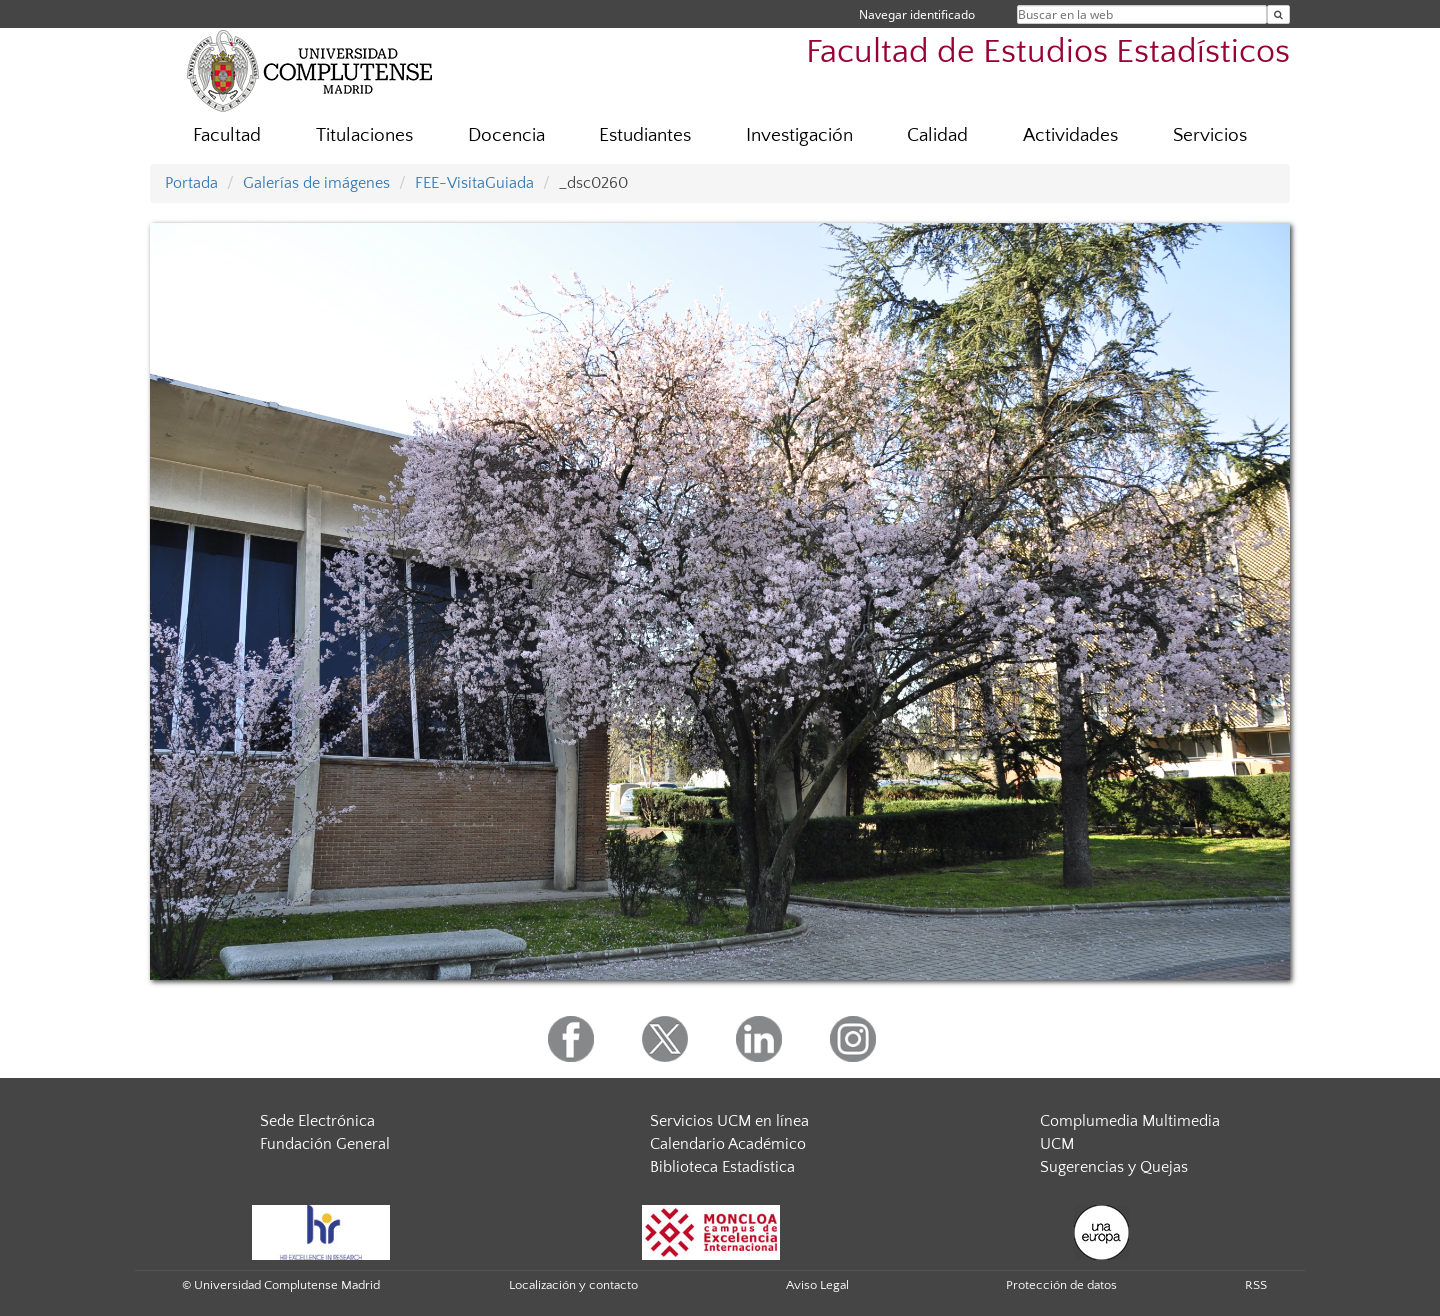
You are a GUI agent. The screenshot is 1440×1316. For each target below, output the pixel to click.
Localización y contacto (573, 1285)
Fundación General (325, 1144)
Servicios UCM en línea (729, 1121)
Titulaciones (364, 135)
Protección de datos (1061, 1285)
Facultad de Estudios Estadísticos (1048, 52)
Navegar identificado (917, 14)
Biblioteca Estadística (722, 1167)
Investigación (799, 135)
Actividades (1070, 135)
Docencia (506, 135)
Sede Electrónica (317, 1121)
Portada (191, 183)
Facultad (227, 135)
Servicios (1210, 135)
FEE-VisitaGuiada (474, 183)
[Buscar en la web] (1278, 14)
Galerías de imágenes (316, 183)
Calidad (937, 135)
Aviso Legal (817, 1285)
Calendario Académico (728, 1144)
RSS (1256, 1285)
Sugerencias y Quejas (1114, 1167)
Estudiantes (645, 135)
